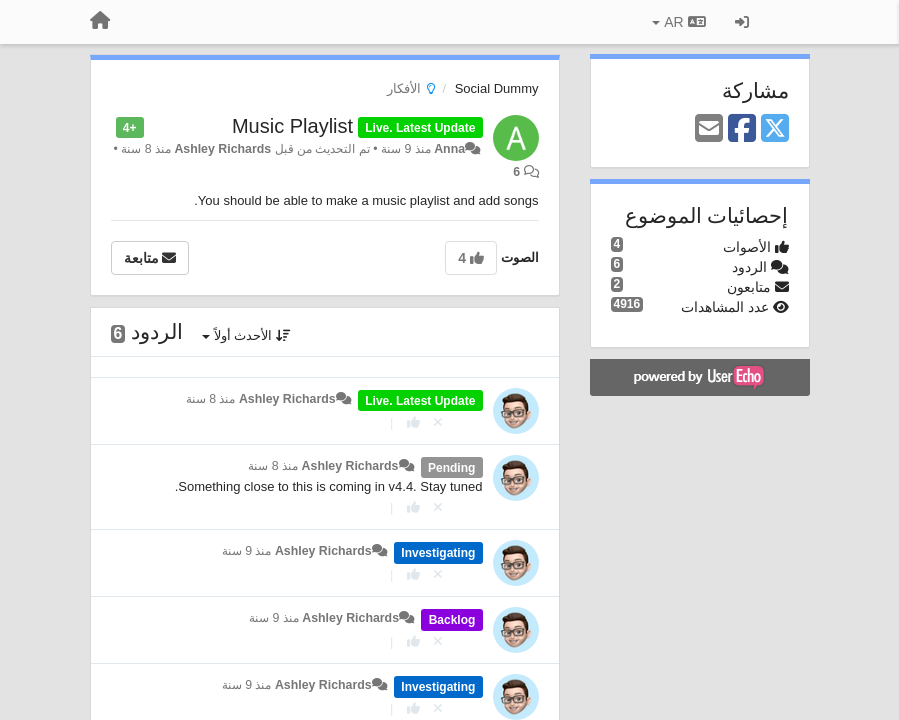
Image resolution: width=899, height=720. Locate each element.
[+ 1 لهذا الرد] (413, 422)
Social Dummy (497, 88)
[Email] (709, 129)
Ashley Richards (222, 149)
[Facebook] (742, 129)
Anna (449, 149)
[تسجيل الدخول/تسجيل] (742, 22)
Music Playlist (292, 126)
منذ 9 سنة (247, 551)
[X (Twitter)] (775, 129)
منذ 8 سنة (211, 399)
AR (678, 22)
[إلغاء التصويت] (438, 422)
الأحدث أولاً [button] (246, 335)
